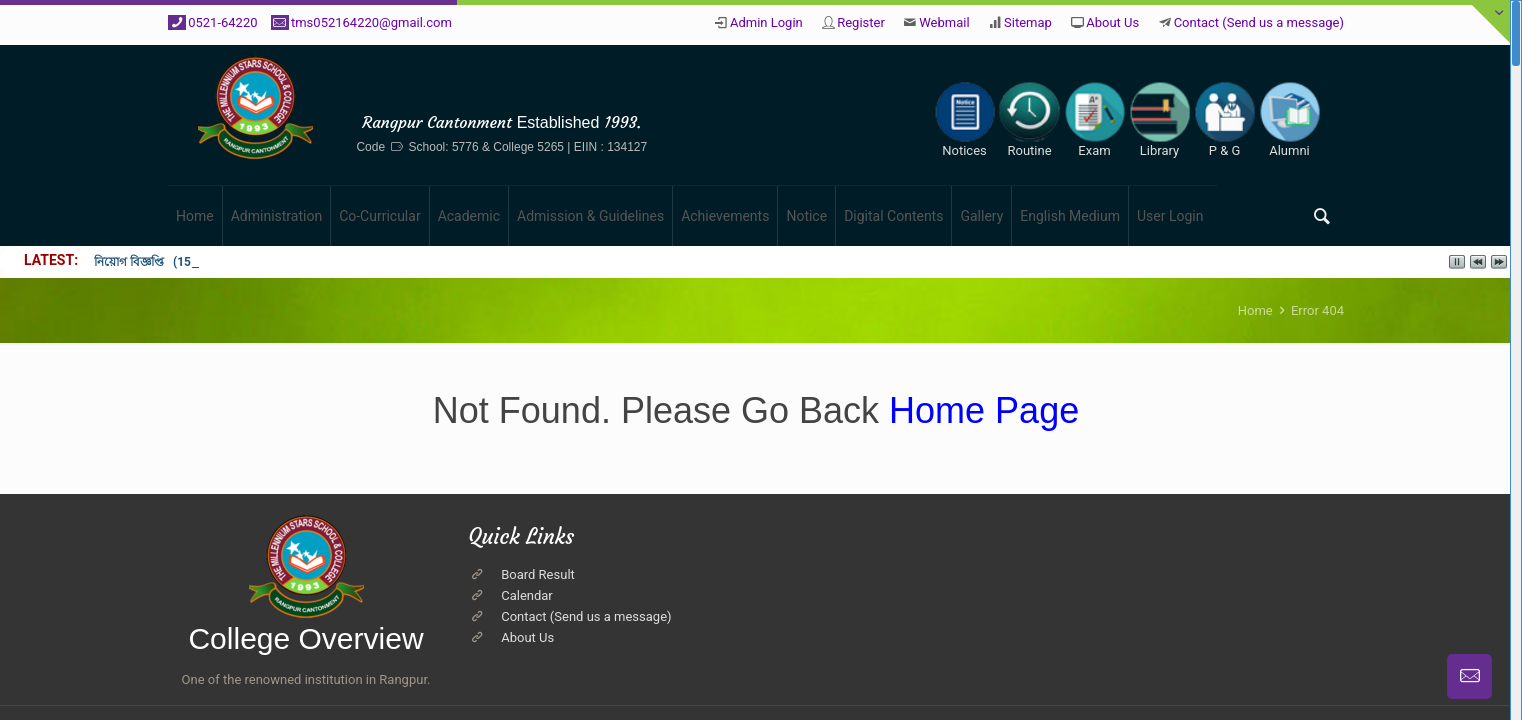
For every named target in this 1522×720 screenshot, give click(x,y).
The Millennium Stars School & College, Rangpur (618, 88)
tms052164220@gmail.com (371, 22)
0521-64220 (222, 22)
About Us (1112, 22)
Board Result (538, 574)
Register (861, 22)
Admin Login (766, 22)
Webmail (944, 22)
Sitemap (1028, 22)
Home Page (979, 410)
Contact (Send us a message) (1259, 22)
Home (1255, 310)
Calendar (527, 595)
